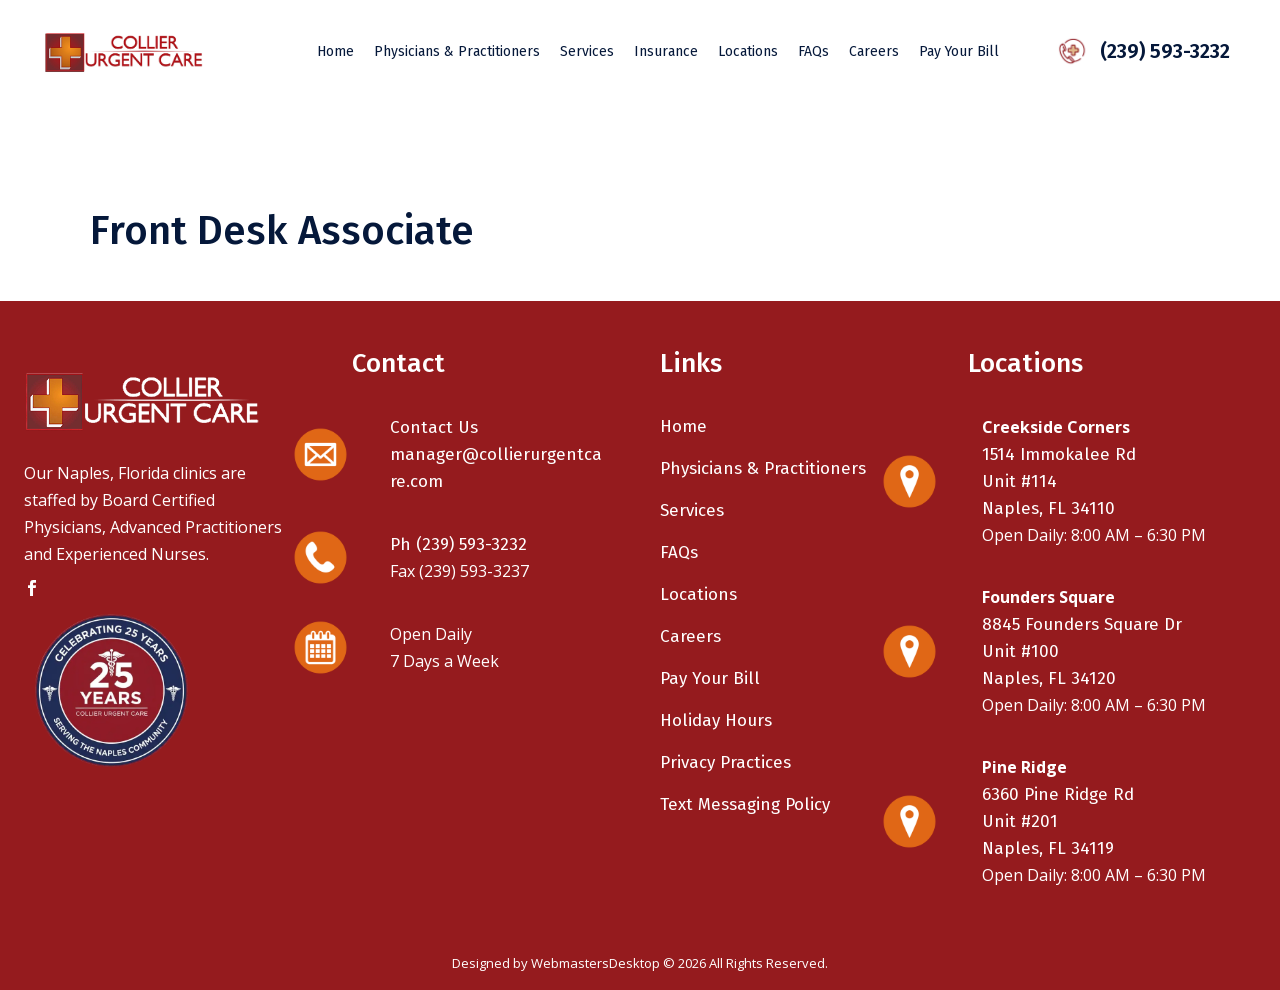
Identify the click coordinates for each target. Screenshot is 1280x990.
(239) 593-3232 (1153, 51)
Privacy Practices (725, 762)
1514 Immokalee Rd (1059, 454)
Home (683, 426)
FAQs (679, 552)
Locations (698, 594)
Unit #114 (1019, 481)
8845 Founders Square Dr (1082, 624)
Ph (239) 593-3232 (458, 544)
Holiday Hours (716, 720)
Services (692, 510)
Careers (690, 636)
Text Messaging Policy (745, 804)
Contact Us (434, 427)
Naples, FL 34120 (1049, 678)
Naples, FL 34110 (1048, 508)
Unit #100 (1020, 651)
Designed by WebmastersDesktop (556, 963)
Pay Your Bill (710, 678)
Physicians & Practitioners (763, 468)
